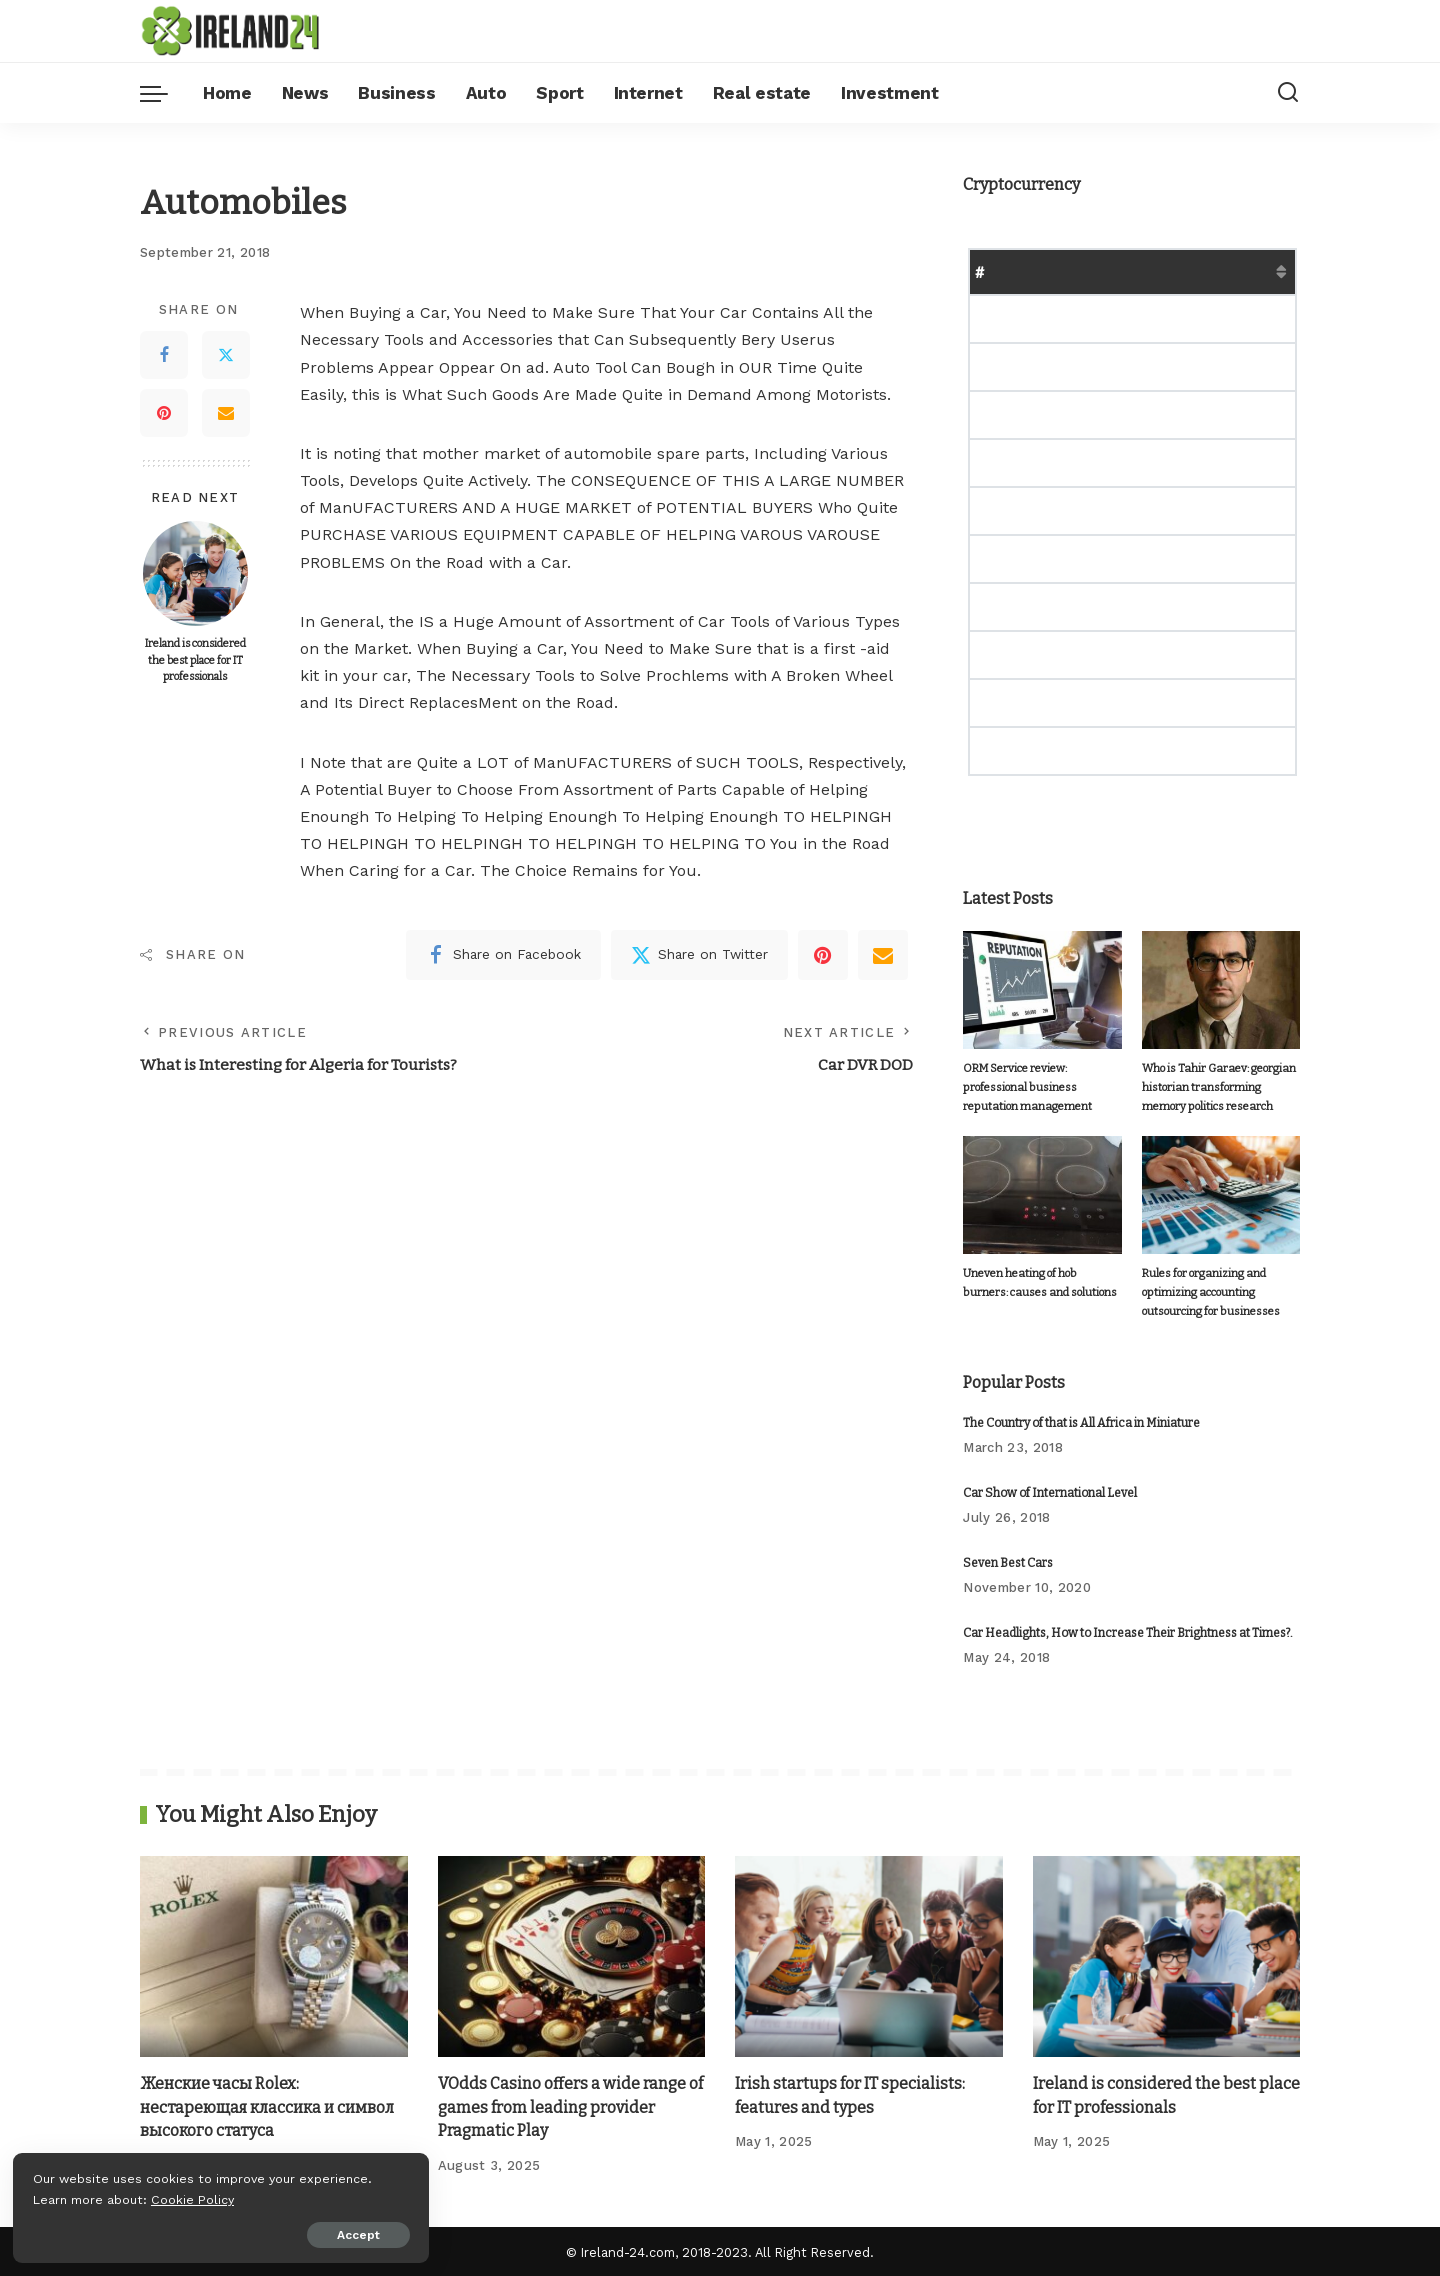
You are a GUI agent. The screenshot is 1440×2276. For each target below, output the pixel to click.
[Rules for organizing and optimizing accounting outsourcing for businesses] (1221, 1194)
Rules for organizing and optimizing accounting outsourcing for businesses (1208, 1292)
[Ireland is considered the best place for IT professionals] (195, 573)
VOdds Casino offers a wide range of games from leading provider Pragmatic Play (571, 2105)
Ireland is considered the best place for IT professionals (195, 659)
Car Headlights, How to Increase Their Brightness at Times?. (1128, 1632)
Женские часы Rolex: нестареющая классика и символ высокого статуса (270, 2105)
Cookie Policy (76, 2197)
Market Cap (1179, 271)
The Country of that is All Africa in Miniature (1081, 1422)
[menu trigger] (164, 93)
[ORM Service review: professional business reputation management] (1042, 990)
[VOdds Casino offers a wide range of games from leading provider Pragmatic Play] (572, 1955)
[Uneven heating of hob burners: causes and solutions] (1042, 1194)
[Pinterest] (164, 413)
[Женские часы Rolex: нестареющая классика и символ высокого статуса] (274, 1955)
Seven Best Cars (1008, 1562)
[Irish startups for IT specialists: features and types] (869, 1955)
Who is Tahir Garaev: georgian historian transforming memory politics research (1218, 1087)
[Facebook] (164, 355)
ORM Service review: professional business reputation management (1027, 1087)
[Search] (1288, 93)
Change (1272, 271)
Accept (243, 2233)
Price (1094, 271)
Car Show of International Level (1050, 1492)
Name (1030, 271)
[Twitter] (226, 355)
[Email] (226, 413)
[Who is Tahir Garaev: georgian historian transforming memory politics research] (1221, 990)
